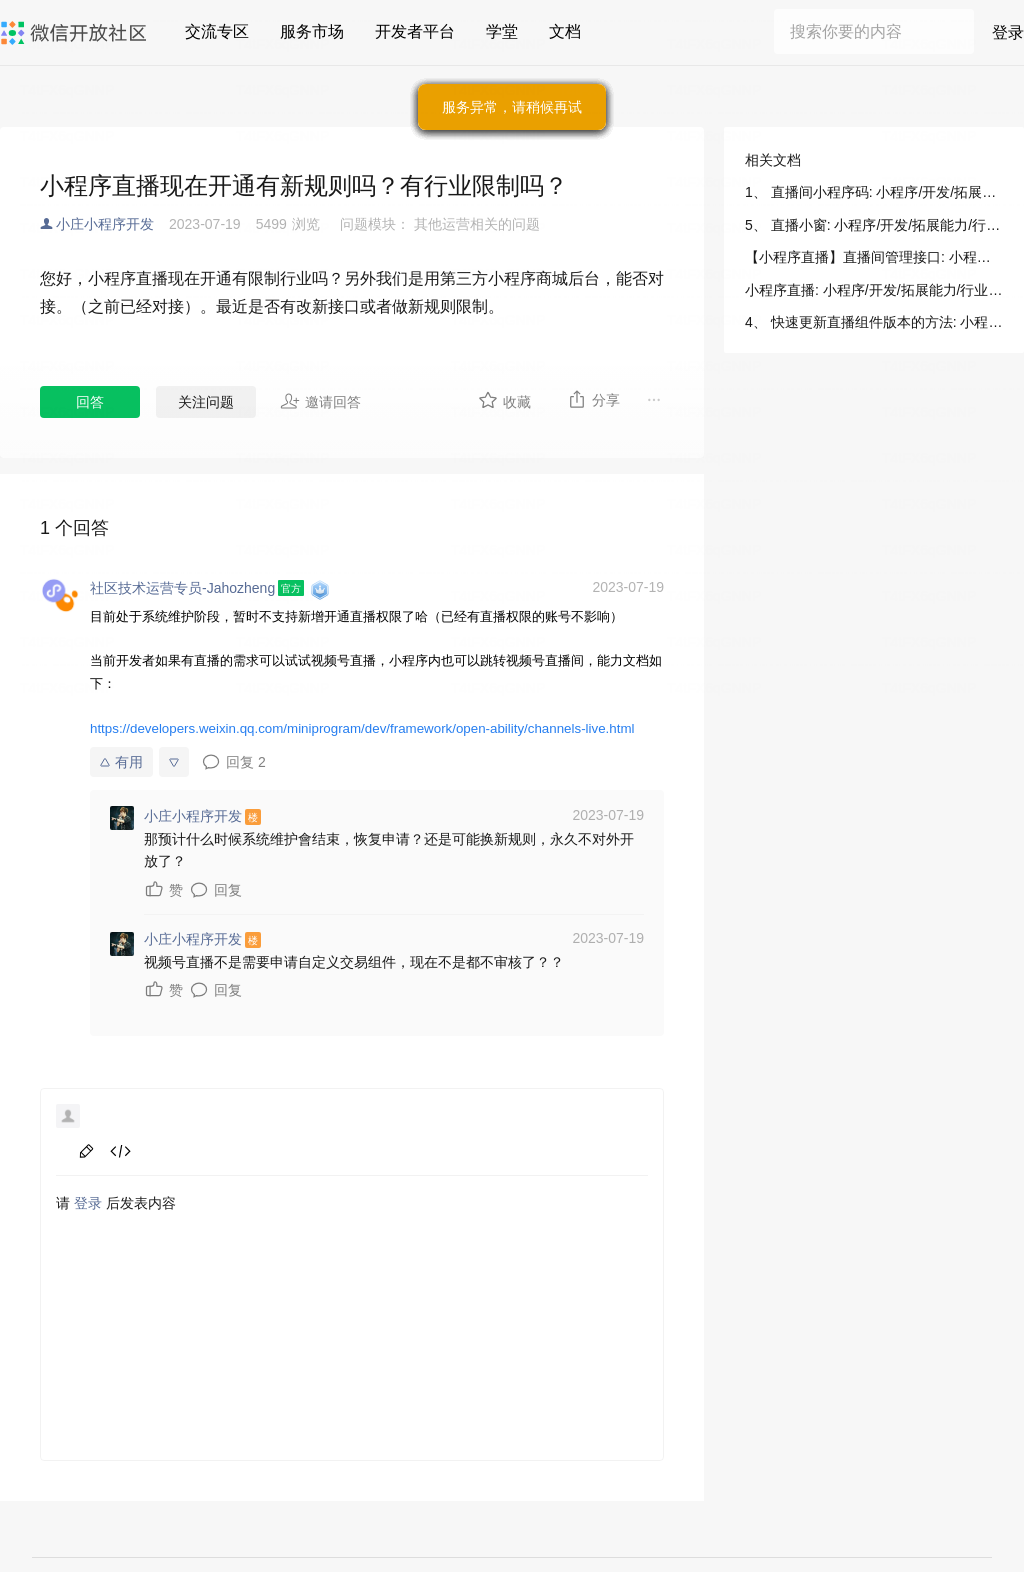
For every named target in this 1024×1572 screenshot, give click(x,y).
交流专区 (217, 31)
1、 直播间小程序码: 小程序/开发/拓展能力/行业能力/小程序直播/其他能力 (874, 192)
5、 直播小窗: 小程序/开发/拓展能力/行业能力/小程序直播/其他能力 (874, 225)
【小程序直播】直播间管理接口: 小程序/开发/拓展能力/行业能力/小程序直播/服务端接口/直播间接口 (874, 257)
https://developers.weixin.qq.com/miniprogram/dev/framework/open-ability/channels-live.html (362, 728)
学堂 (502, 31)
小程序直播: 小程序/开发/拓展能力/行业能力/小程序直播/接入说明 (874, 290)
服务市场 (312, 31)
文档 (565, 31)
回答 (90, 402)
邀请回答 (320, 401)
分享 (593, 399)
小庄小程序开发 (105, 224)
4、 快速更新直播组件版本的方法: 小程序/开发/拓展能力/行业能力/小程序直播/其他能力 (874, 322)
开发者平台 (415, 31)
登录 (1008, 32)
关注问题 (206, 402)
